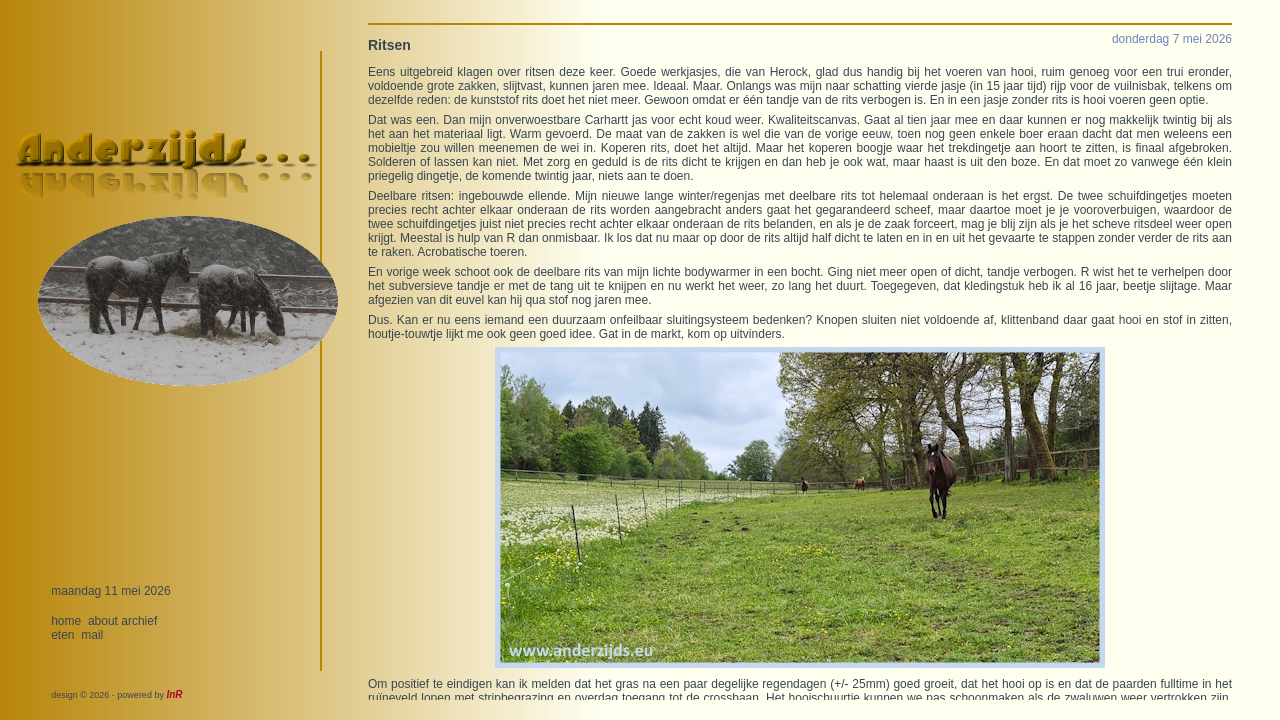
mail (92, 635)
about (103, 621)
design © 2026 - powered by (116, 695)
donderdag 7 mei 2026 (1172, 39)
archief (139, 621)
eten (62, 635)
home (66, 621)
